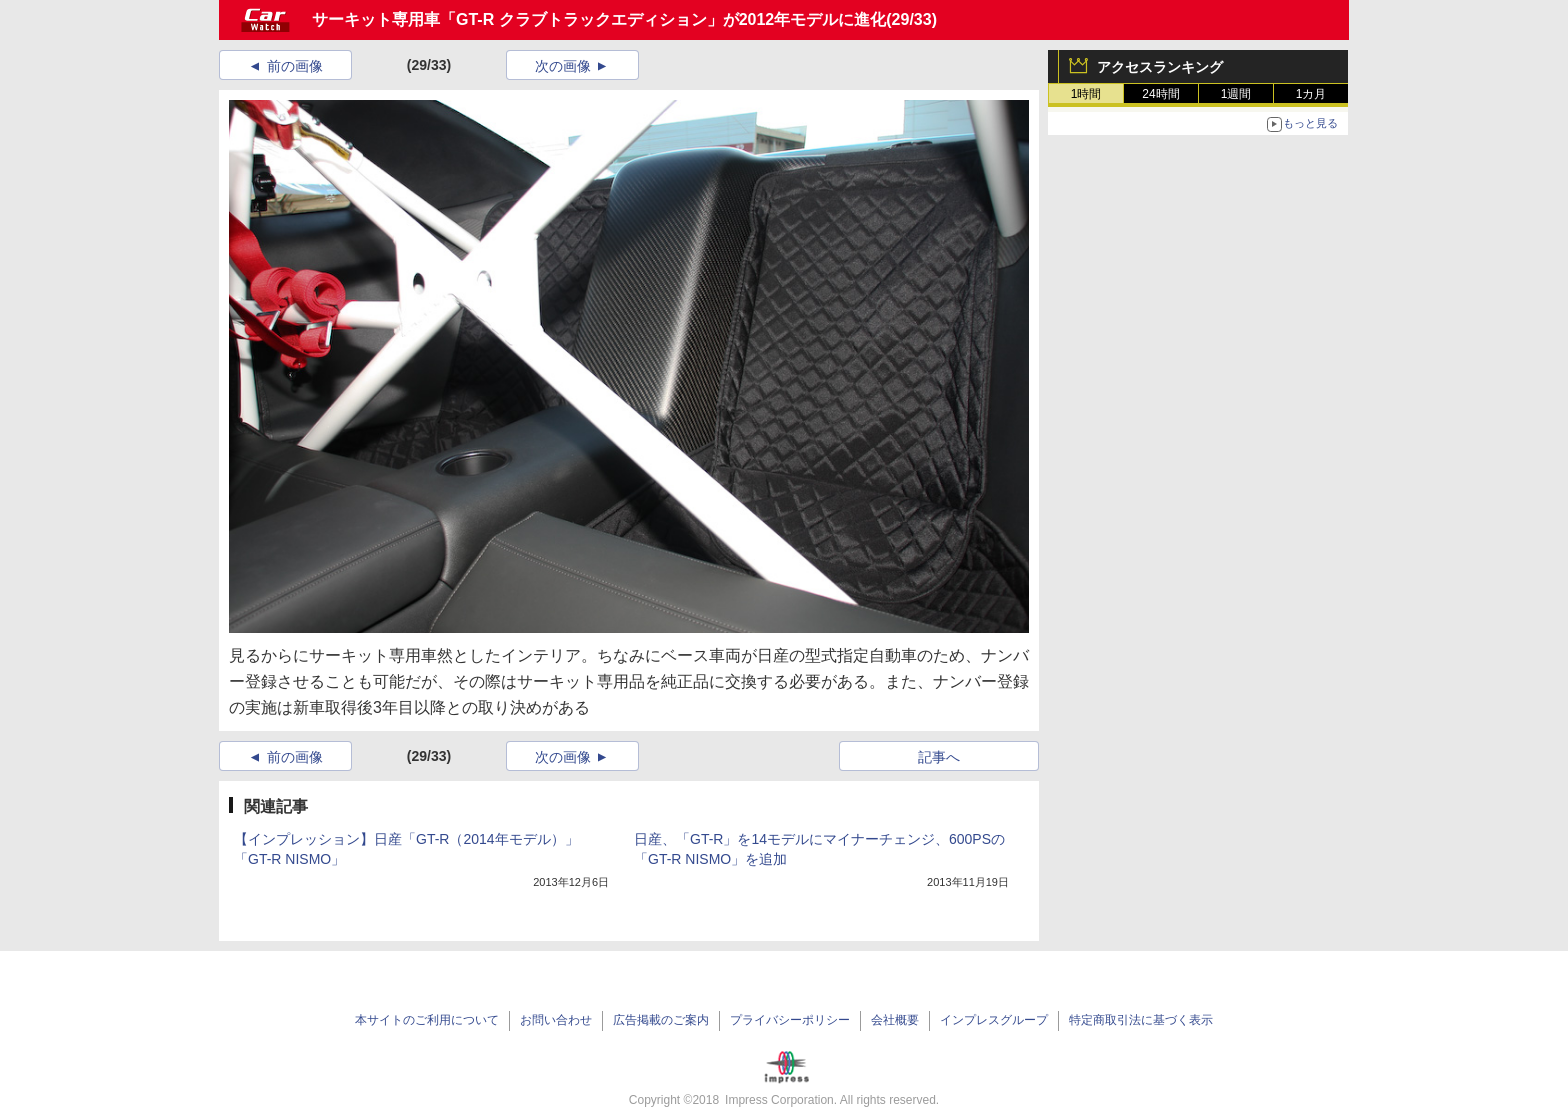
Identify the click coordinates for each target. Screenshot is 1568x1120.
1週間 (1236, 94)
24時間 (1160, 94)
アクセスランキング (1160, 67)
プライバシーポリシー (790, 1020)
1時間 (1086, 94)
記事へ (939, 757)
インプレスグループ (994, 1020)
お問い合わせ (556, 1020)
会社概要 (895, 1020)
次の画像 (563, 66)
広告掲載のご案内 (661, 1020)
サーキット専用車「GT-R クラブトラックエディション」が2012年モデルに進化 (599, 19)
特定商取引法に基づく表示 (1141, 1020)
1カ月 (1311, 94)
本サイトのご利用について (427, 1020)
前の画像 (295, 66)
